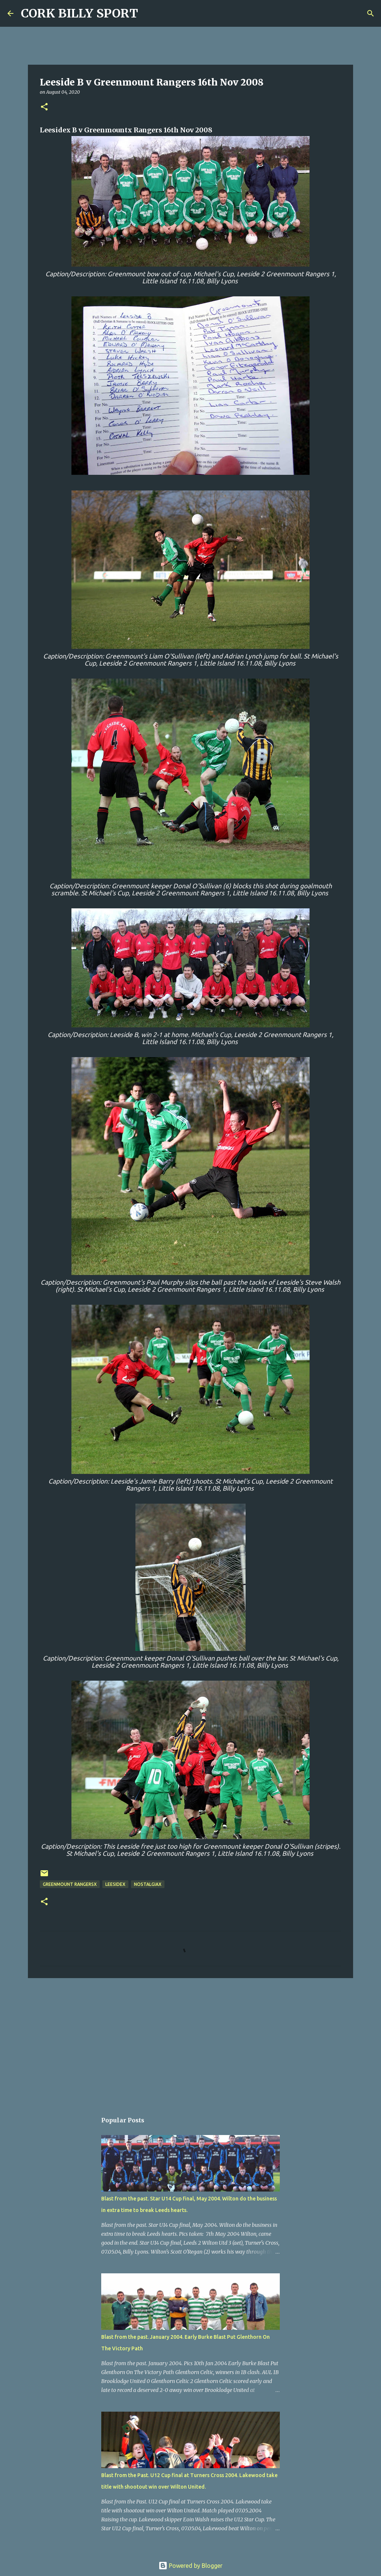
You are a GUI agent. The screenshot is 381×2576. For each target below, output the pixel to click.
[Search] (148, 13)
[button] (44, 107)
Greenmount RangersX (70, 1884)
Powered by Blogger (190, 2565)
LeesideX (115, 1884)
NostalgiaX (147, 1884)
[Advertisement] (190, 2041)
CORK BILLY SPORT (79, 13)
